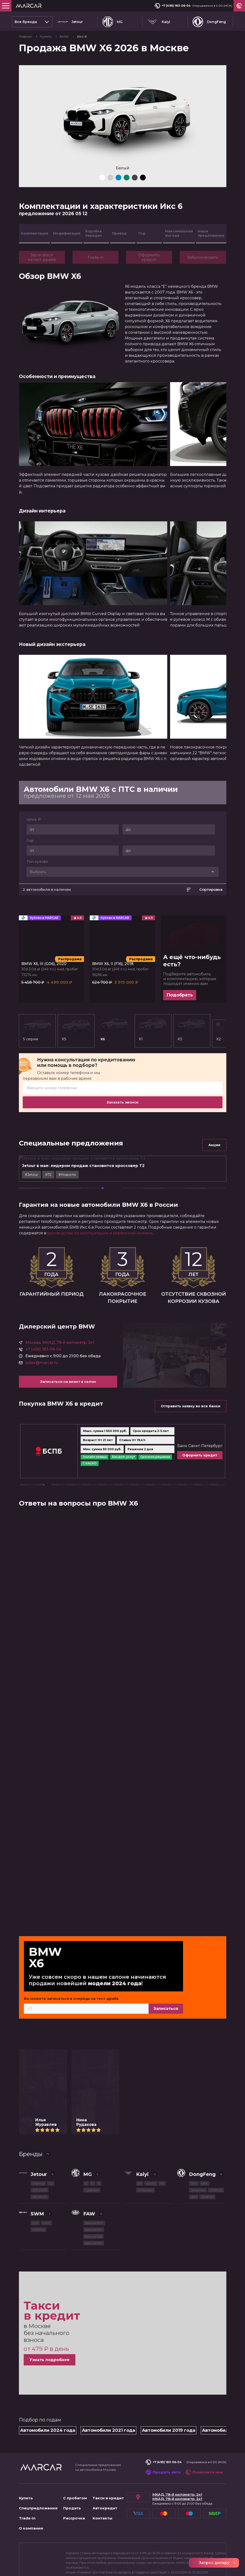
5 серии (32, 1076)
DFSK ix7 (207, 2205)
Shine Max (198, 2198)
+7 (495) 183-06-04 (173, 5)
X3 (110, 1076)
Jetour (70, 22)
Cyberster (92, 2198)
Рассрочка (74, 2526)
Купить (46, 36)
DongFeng (209, 22)
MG (112, 22)
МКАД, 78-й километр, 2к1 (177, 2503)
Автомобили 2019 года (168, 2438)
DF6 (204, 2191)
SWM (37, 2222)
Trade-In (27, 2526)
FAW (89, 2222)
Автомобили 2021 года (108, 2438)
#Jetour (31, 1219)
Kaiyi (158, 22)
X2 (129, 1076)
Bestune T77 (93, 2237)
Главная (25, 36)
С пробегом (75, 2506)
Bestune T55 (93, 2244)
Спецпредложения (38, 2516)
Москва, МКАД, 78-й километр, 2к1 (40, 1402)
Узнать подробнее (49, 2368)
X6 (74, 1076)
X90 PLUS (40, 2205)
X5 (56, 1076)
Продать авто (163, 2480)
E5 (139, 2191)
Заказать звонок (122, 1146)
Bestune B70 (94, 2231)
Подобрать (180, 1045)
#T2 (48, 1219)
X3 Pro (151, 2191)
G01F (46, 2231)
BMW (64, 36)
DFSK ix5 (216, 2198)
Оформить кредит (199, 1548)
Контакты (102, 2526)
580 (193, 2205)
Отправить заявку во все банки (190, 1499)
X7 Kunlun (145, 2198)
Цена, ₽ (34, 859)
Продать (72, 2516)
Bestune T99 (93, 2251)
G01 (35, 2231)
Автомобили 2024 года (47, 2438)
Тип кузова (37, 902)
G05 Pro (38, 2237)
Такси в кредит (52, 2319)
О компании (31, 2536)
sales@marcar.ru (41, 1449)
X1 (92, 1076)
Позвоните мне (204, 2480)
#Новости (67, 1219)
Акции (214, 1189)
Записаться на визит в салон (35, 1468)
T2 (50, 2191)
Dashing (38, 2191)
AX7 (194, 2191)
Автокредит (105, 2516)
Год (30, 881)
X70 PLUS (40, 2198)
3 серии (152, 1076)
